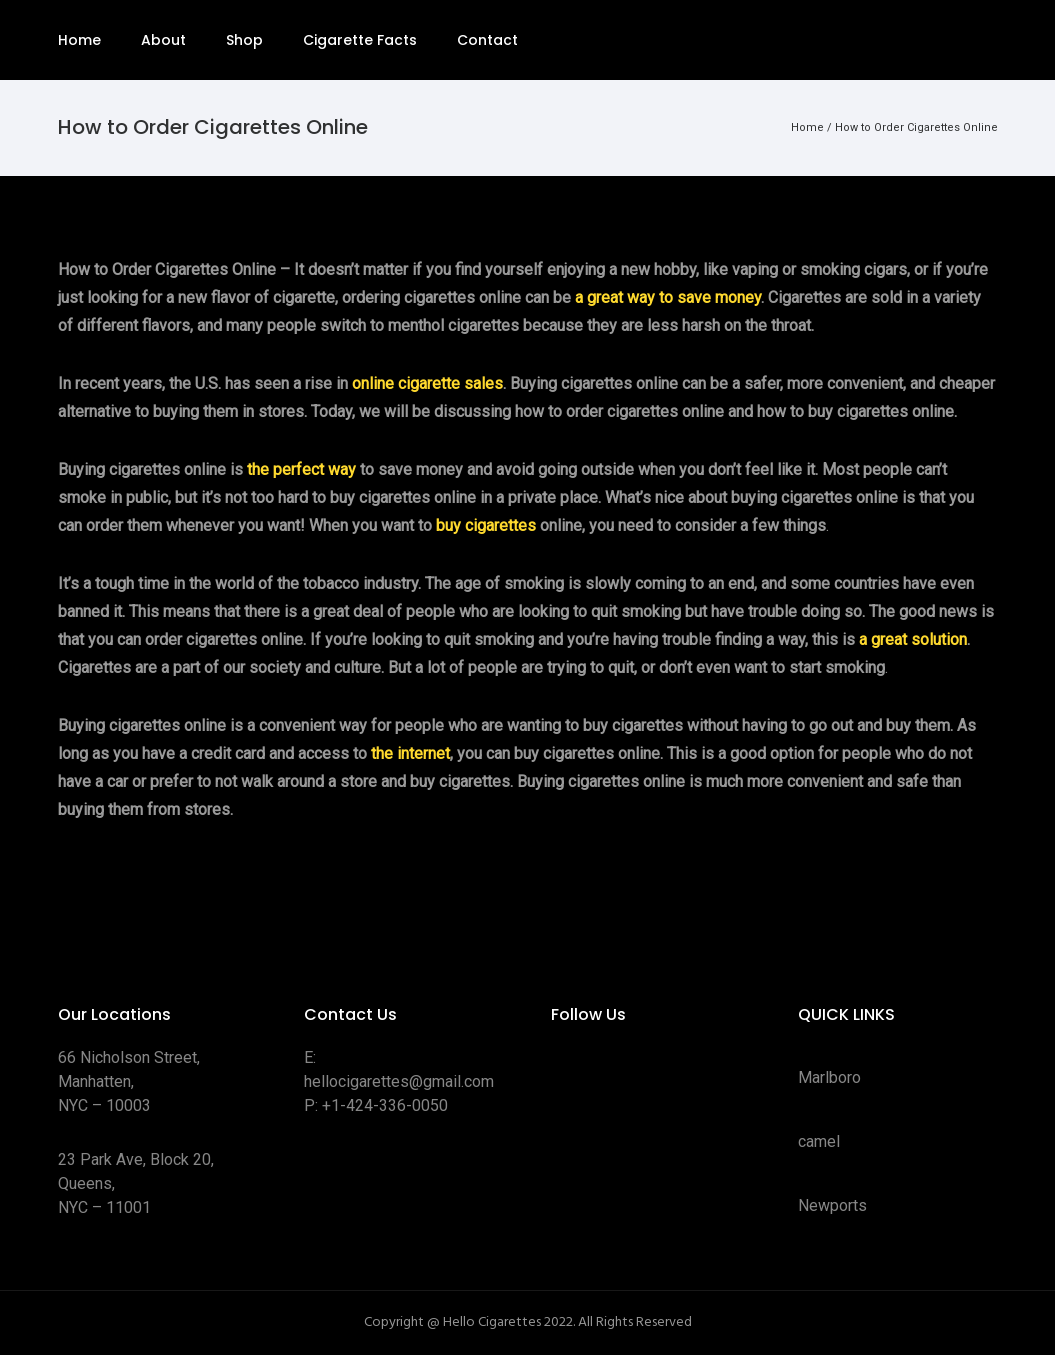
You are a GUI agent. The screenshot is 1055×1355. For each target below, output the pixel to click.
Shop (244, 40)
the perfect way (301, 469)
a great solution (913, 639)
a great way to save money (668, 297)
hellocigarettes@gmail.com (399, 1081)
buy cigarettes (486, 525)
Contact (487, 40)
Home (79, 40)
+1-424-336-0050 (385, 1105)
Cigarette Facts (360, 40)
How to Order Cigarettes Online (916, 127)
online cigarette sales (427, 383)
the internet (410, 753)
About (163, 40)
